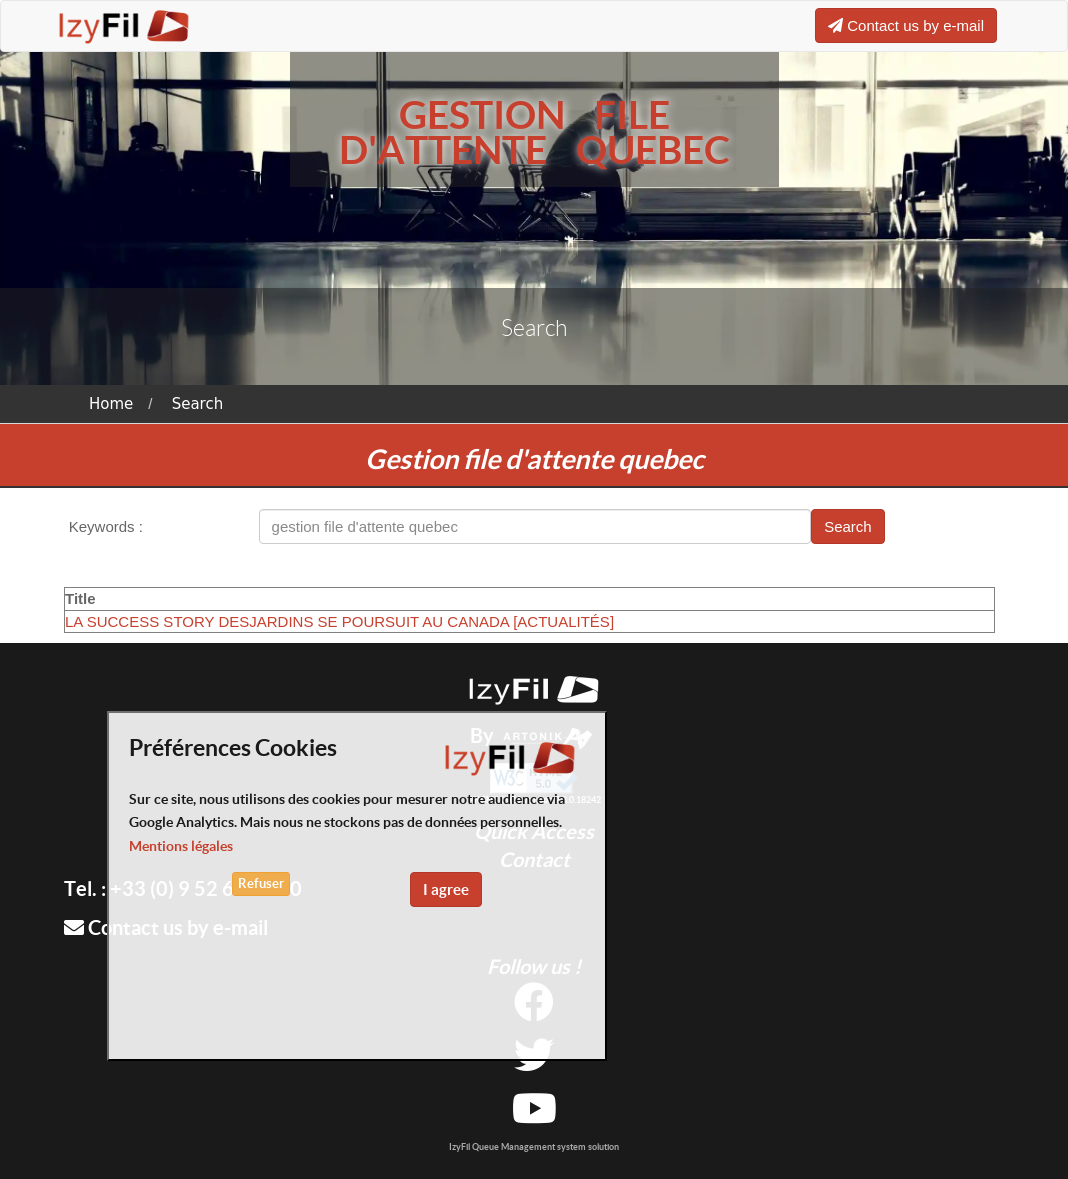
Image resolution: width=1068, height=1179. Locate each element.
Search (198, 404)
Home (111, 404)
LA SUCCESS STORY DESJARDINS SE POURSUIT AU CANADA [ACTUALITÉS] (339, 621)
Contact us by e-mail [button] (906, 25)
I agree (446, 889)
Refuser (261, 883)
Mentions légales (181, 846)
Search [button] (848, 526)
